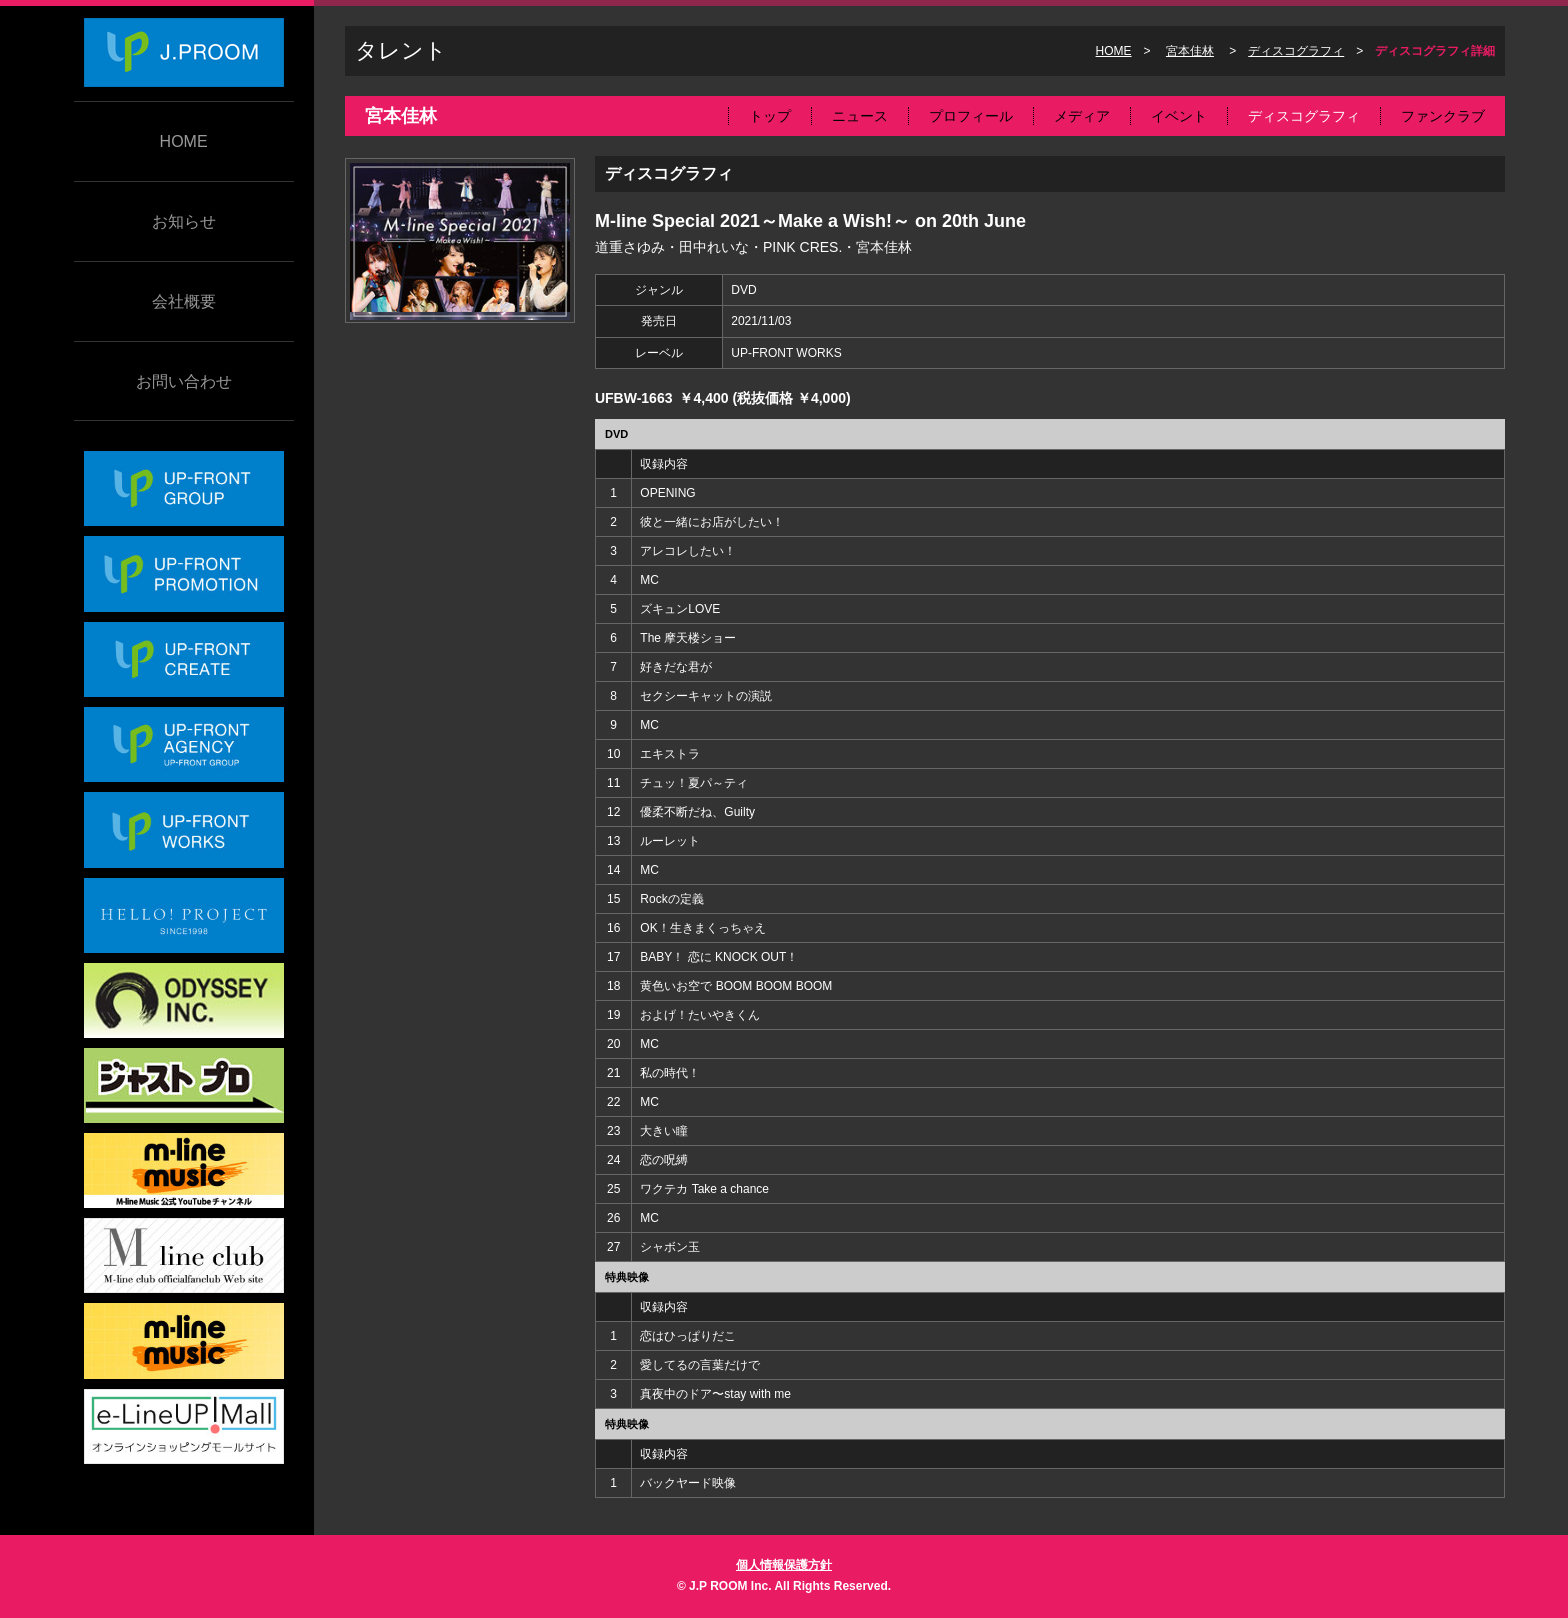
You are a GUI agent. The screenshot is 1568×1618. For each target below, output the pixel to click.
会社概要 (184, 301)
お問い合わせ (184, 381)
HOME (184, 141)
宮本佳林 (1190, 51)
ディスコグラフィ (1296, 51)
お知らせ (184, 221)
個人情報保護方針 (784, 1565)
